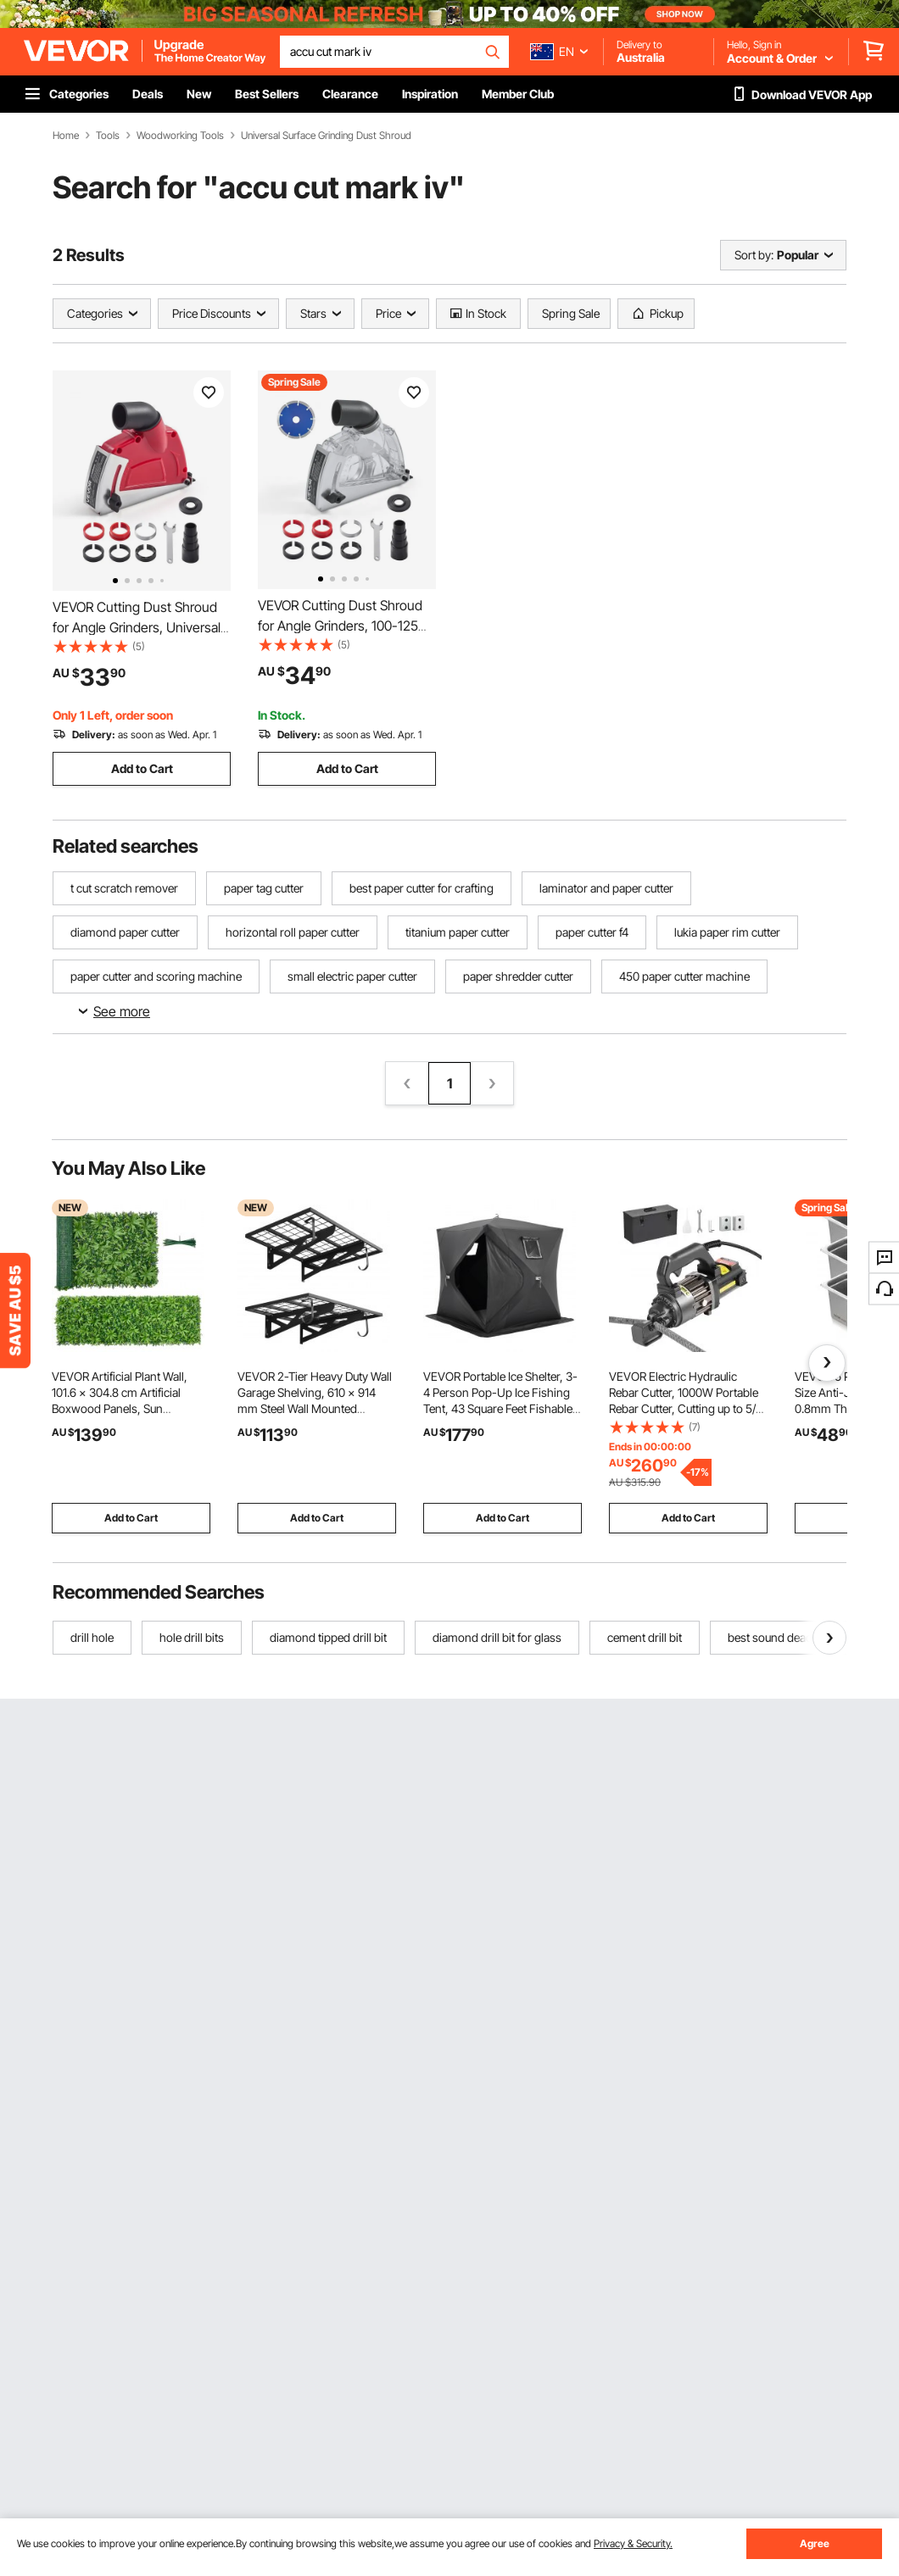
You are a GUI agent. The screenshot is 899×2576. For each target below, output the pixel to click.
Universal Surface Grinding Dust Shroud (326, 136)
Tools (108, 136)
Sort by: (753, 255)
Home (66, 136)
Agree (814, 2543)
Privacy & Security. (633, 2543)
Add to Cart (142, 768)
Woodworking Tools (180, 136)
